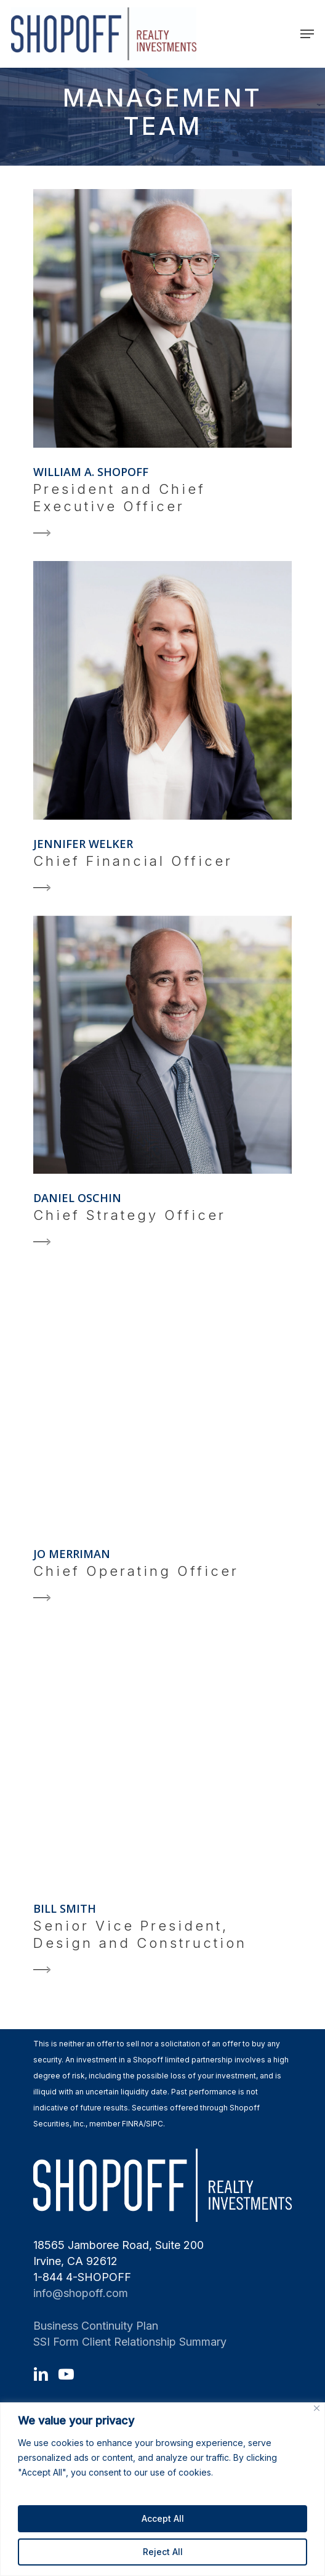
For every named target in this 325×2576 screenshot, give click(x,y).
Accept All (163, 2518)
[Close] (316, 2408)
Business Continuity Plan (95, 2325)
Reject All (163, 2551)
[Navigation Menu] (307, 34)
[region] (162, 2489)
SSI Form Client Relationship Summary (130, 2341)
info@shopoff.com (80, 2293)
